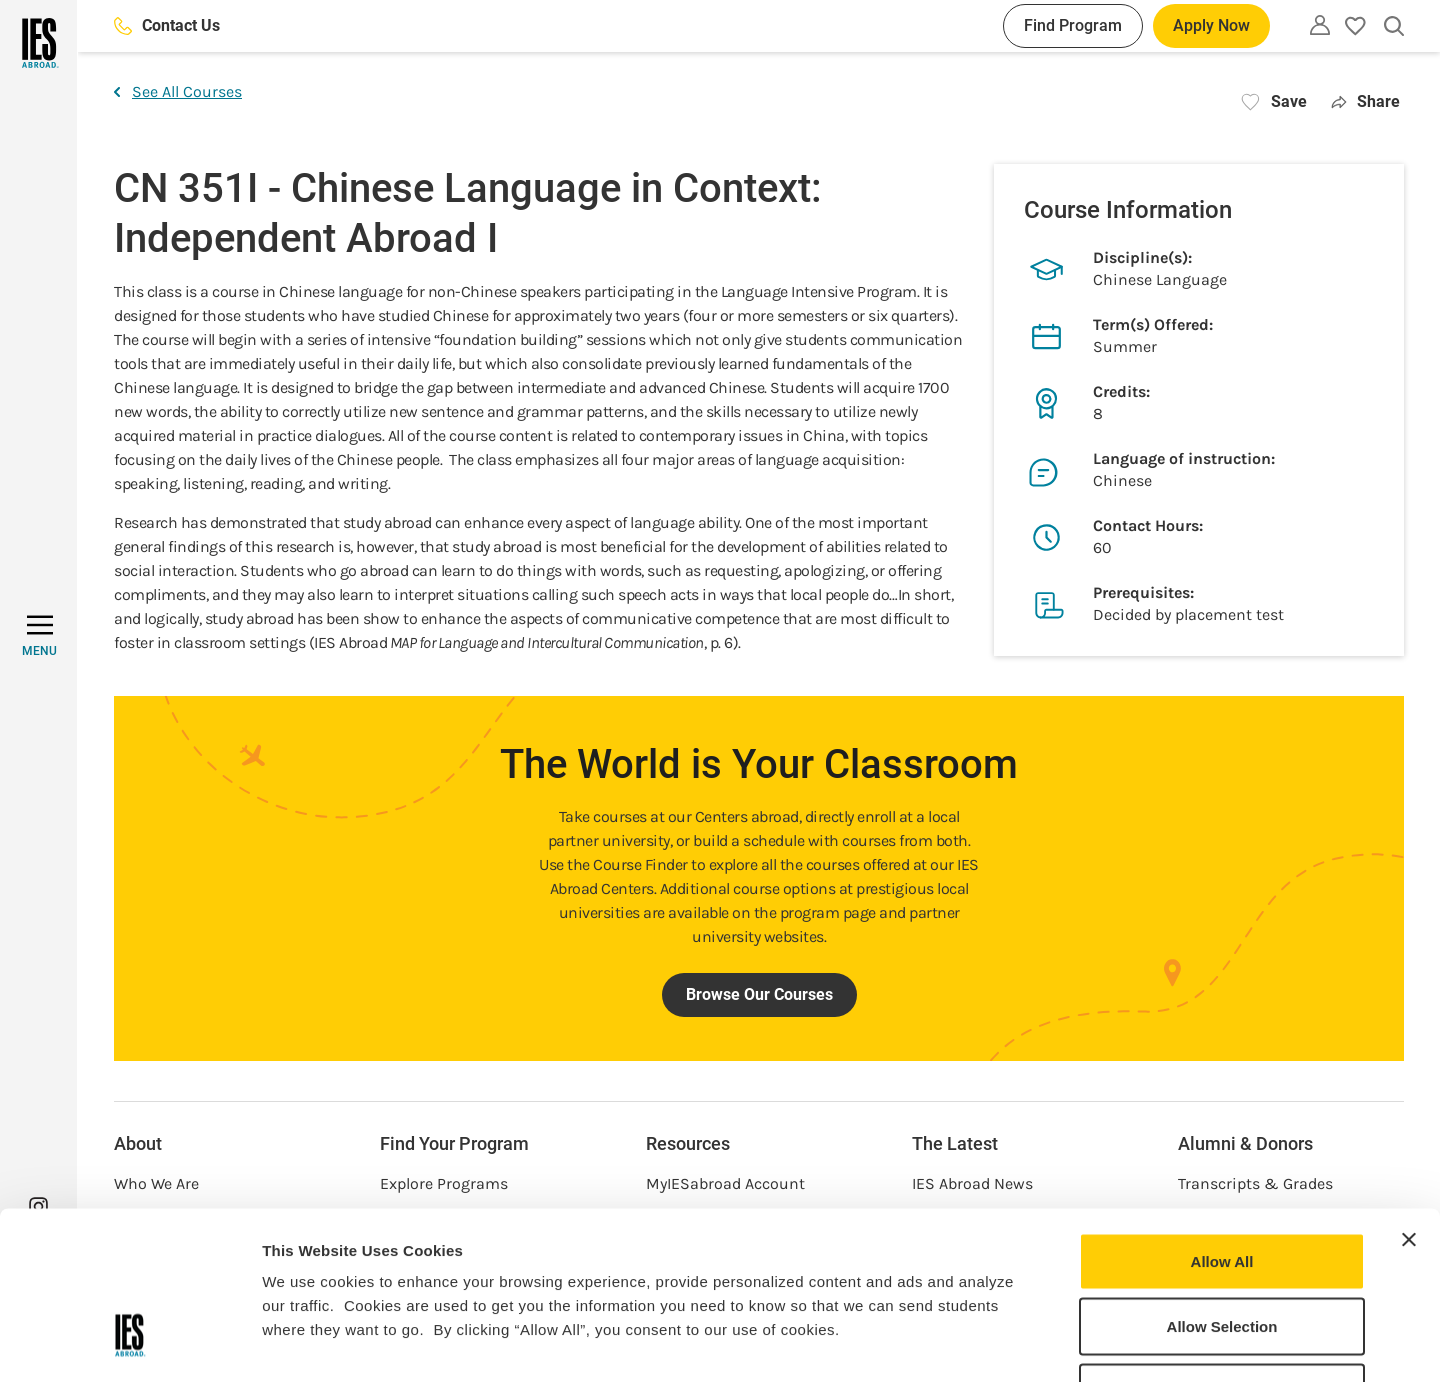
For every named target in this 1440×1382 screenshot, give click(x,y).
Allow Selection (1222, 1185)
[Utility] (1320, 25)
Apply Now (1211, 25)
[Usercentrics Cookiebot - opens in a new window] (129, 1343)
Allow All (1222, 1119)
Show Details (1050, 1342)
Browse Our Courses (759, 994)
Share (1365, 101)
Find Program (1073, 25)
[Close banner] (1409, 1098)
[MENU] (39, 636)
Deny (1222, 1250)
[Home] (38, 43)
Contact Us (167, 25)
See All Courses (178, 91)
